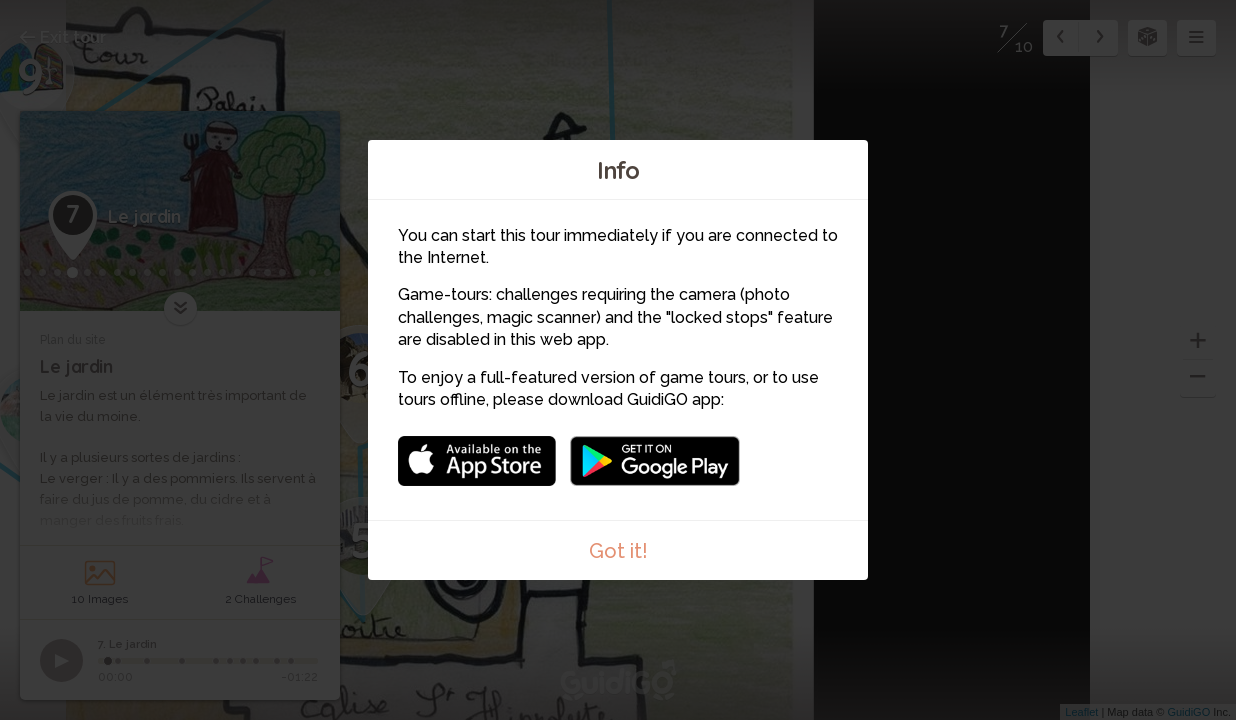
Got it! (618, 551)
